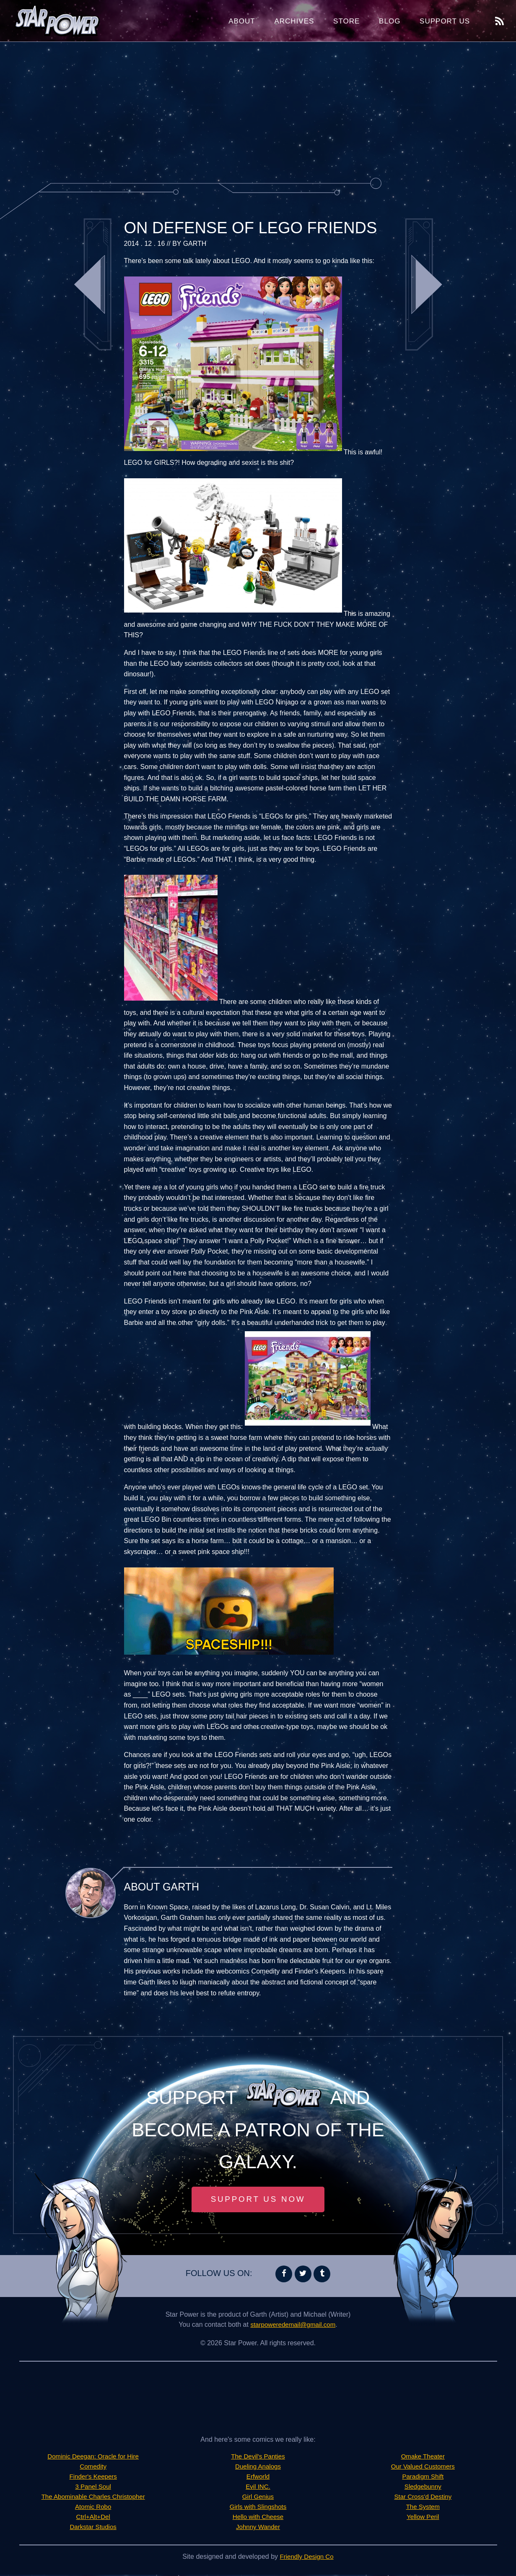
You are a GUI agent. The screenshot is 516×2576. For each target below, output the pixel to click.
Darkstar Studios (93, 2528)
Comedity (93, 2467)
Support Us (445, 21)
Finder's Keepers (93, 2477)
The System (423, 2507)
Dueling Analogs (258, 2467)
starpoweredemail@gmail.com (293, 2325)
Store (346, 21)
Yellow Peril (423, 2517)
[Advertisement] (258, 109)
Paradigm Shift (423, 2477)
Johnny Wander (258, 2528)
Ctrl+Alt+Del (93, 2517)
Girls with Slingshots (258, 2507)
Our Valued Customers (423, 2467)
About (241, 21)
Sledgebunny (422, 2487)
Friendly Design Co (306, 2557)
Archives (294, 21)
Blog (389, 21)
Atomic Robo (93, 2507)
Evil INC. (258, 2487)
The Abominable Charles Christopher (93, 2497)
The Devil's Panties (257, 2457)
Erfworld (258, 2477)
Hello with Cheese (258, 2517)
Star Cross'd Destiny (422, 2497)
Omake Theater (422, 2457)
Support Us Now (258, 2200)
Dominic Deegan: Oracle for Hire (93, 2457)
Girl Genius (258, 2497)
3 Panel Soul (93, 2487)
